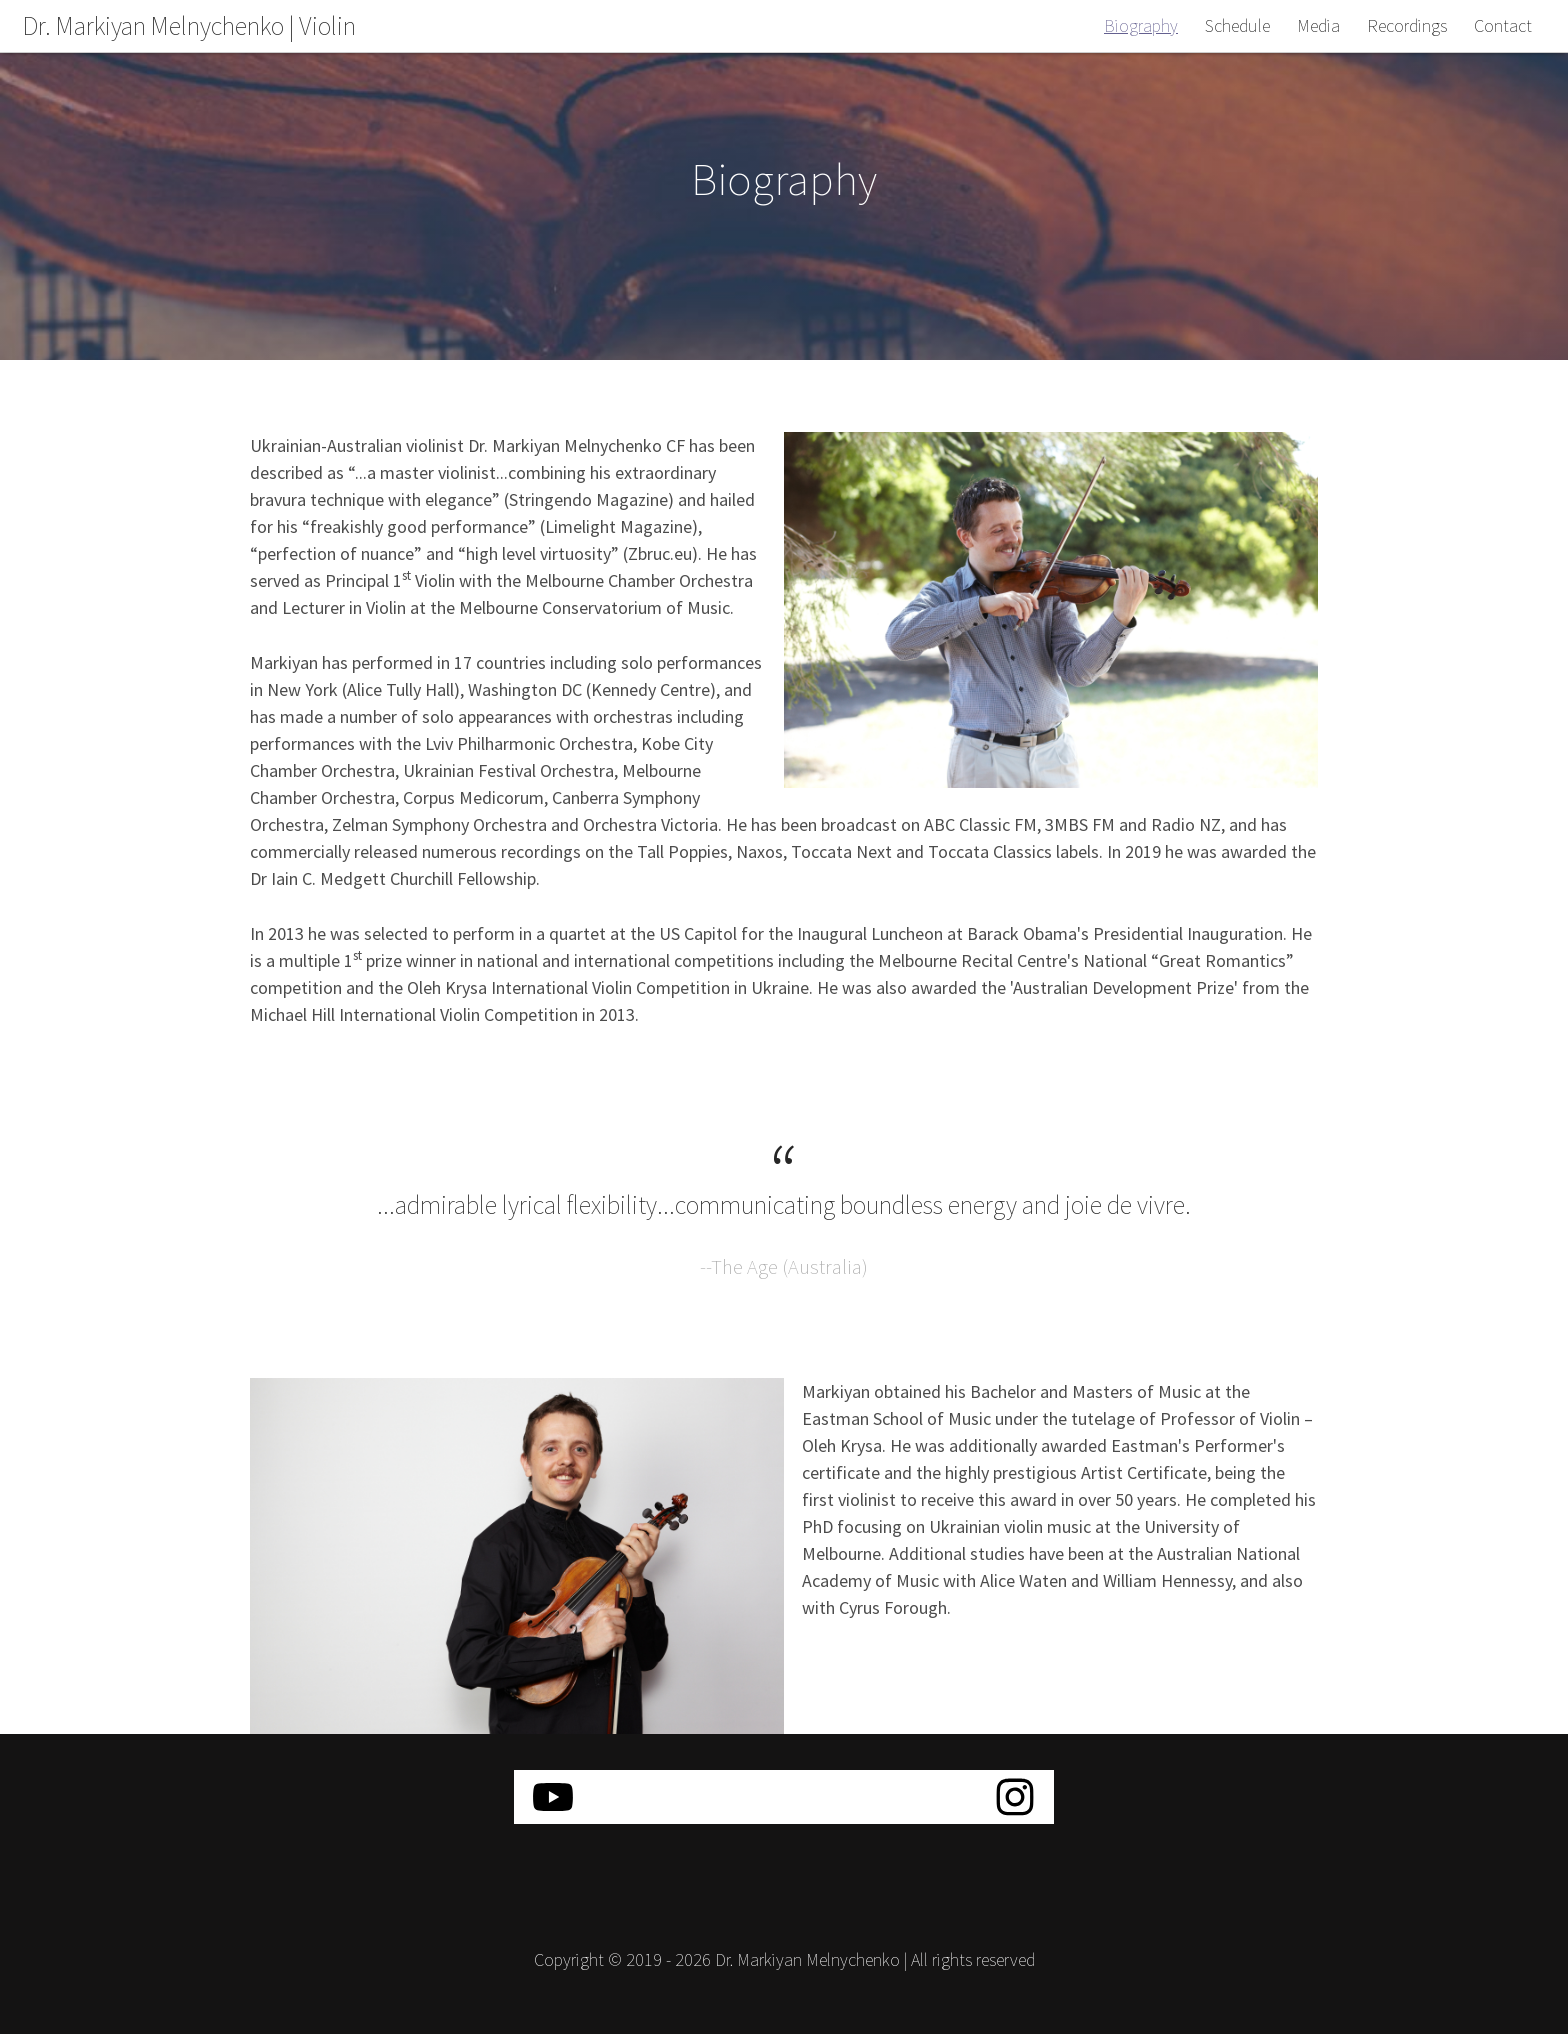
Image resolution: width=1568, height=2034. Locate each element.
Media (1318, 25)
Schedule (1237, 25)
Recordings (1407, 25)
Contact (1503, 25)
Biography (1141, 25)
